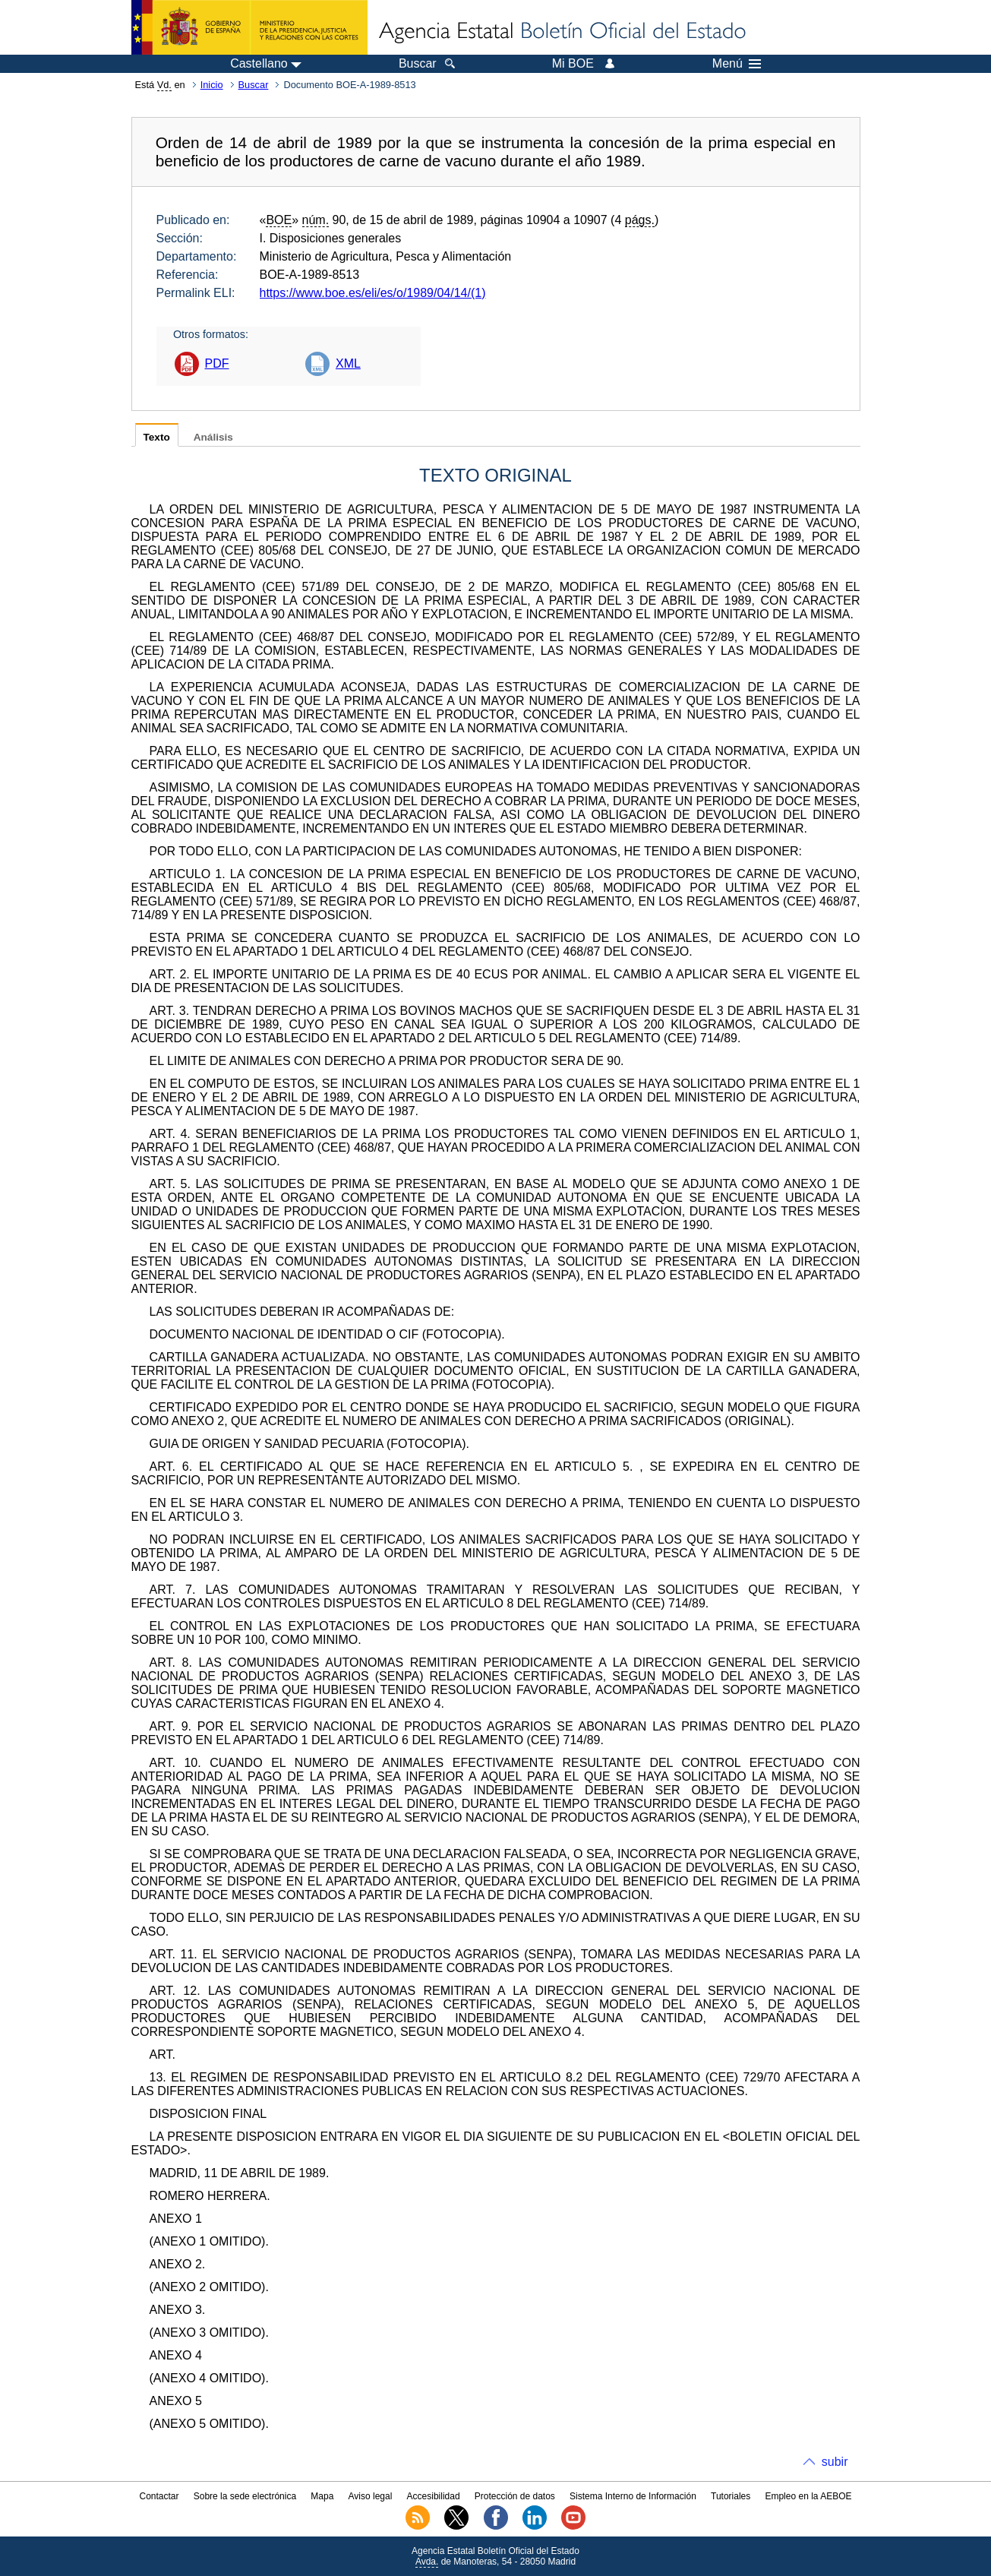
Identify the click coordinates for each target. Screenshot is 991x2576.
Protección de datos (515, 2496)
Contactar (158, 2496)
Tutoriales (730, 2496)
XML (348, 363)
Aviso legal (371, 2496)
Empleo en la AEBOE (808, 2496)
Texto (157, 437)
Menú (736, 64)
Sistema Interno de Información (633, 2496)
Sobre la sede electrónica (245, 2496)
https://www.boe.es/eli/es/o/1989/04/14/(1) (373, 292)
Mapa (322, 2496)
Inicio (211, 84)
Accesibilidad (433, 2496)
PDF (217, 363)
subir (835, 2461)
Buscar (253, 84)
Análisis (213, 437)
